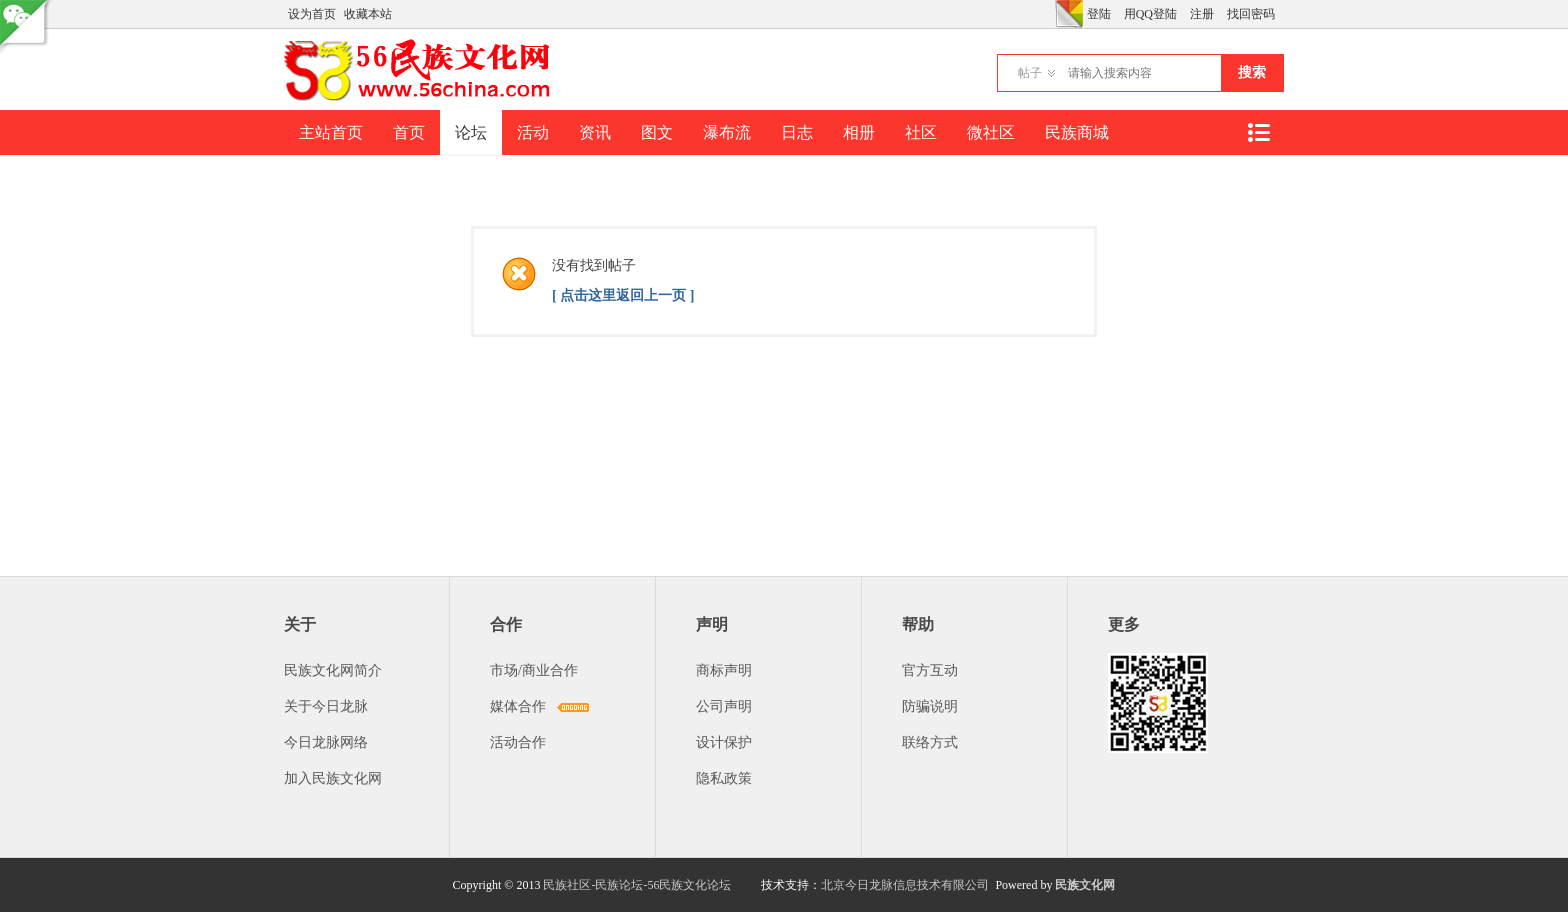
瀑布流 (727, 132)
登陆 (1099, 14)
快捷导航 (1258, 132)
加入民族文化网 (333, 778)
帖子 (1030, 73)
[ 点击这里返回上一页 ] (623, 295)
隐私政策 (724, 778)
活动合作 (518, 742)
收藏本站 (368, 14)
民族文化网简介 (333, 670)
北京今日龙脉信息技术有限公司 (905, 885)
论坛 (471, 132)
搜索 (1252, 72)
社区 (921, 132)
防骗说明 (930, 706)
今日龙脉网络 (326, 742)
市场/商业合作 (534, 670)
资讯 (595, 132)
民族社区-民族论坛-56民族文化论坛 (637, 885)
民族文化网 (1085, 885)
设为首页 (312, 14)
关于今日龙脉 (326, 706)
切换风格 (1069, 14)
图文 (657, 132)
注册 (1202, 14)
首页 (409, 132)
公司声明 (724, 706)
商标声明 (724, 670)
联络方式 (930, 742)
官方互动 (930, 670)
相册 (859, 132)
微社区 (991, 132)
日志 (797, 132)
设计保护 (724, 742)
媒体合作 (518, 706)
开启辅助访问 (1050, 14)
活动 (533, 132)
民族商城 (1077, 132)
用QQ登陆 (1150, 14)
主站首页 (331, 132)
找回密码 (1251, 14)
